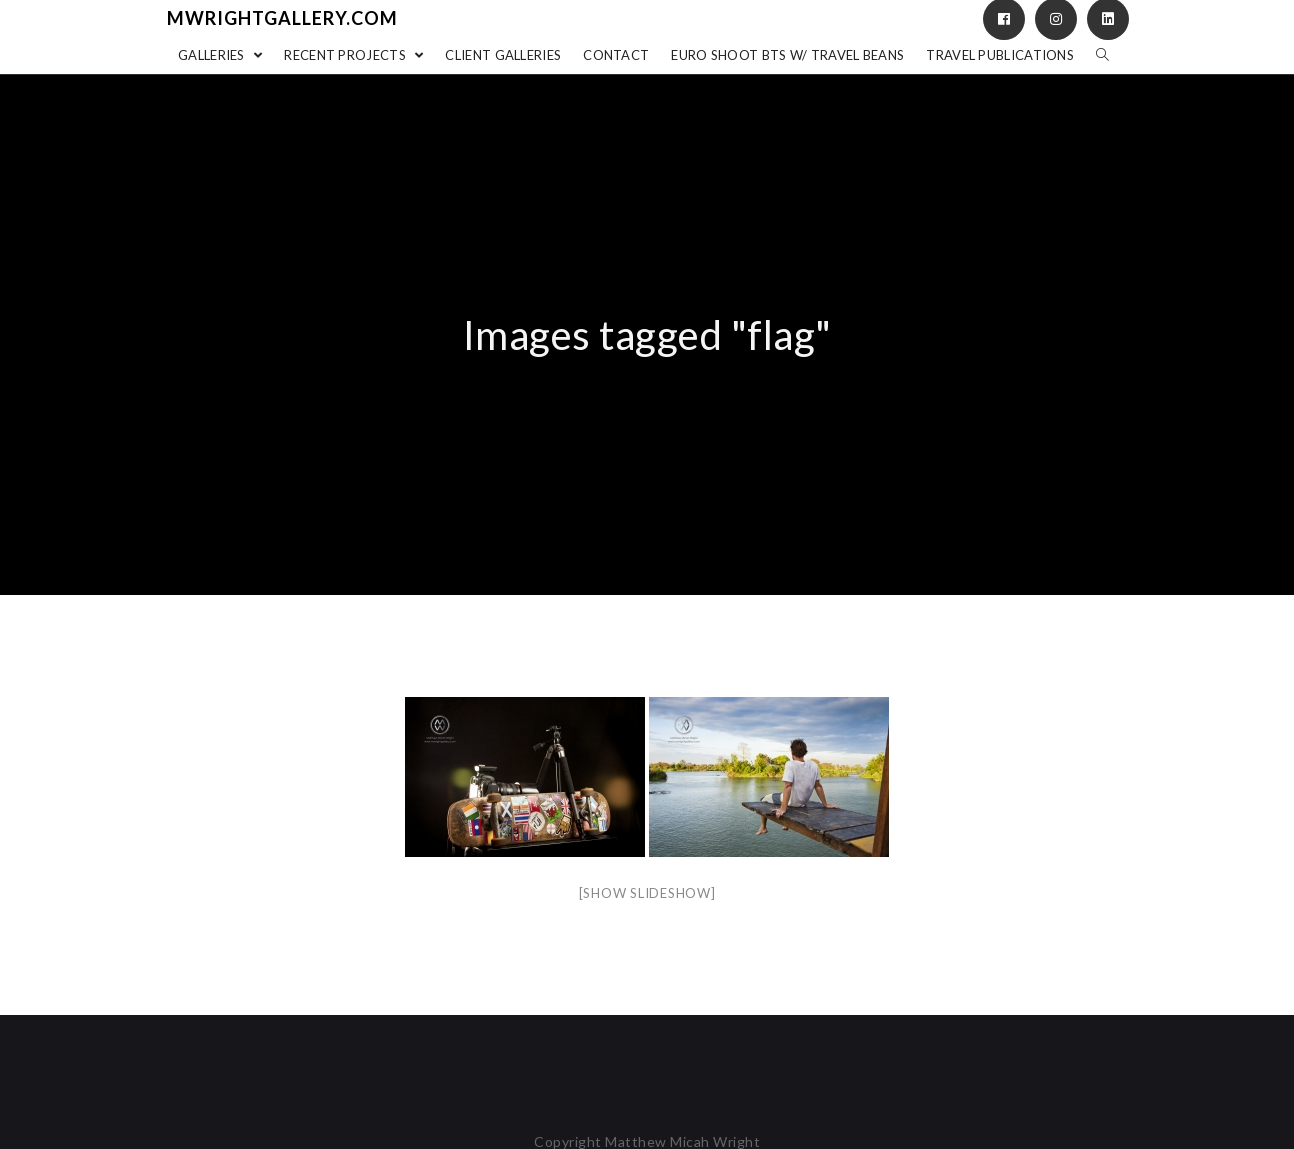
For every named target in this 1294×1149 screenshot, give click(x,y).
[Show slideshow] (647, 893)
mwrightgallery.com (282, 18)
